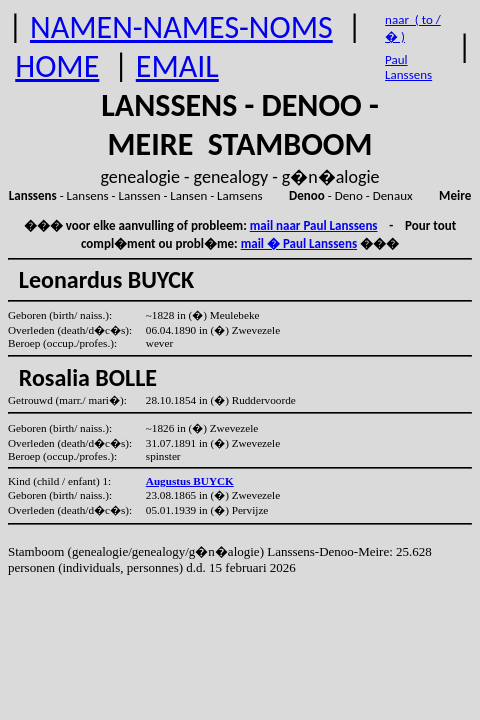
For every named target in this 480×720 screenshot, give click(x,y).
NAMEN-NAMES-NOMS (181, 27)
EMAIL (177, 66)
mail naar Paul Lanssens (314, 225)
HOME (57, 66)
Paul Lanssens (408, 67)
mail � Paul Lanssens (299, 243)
